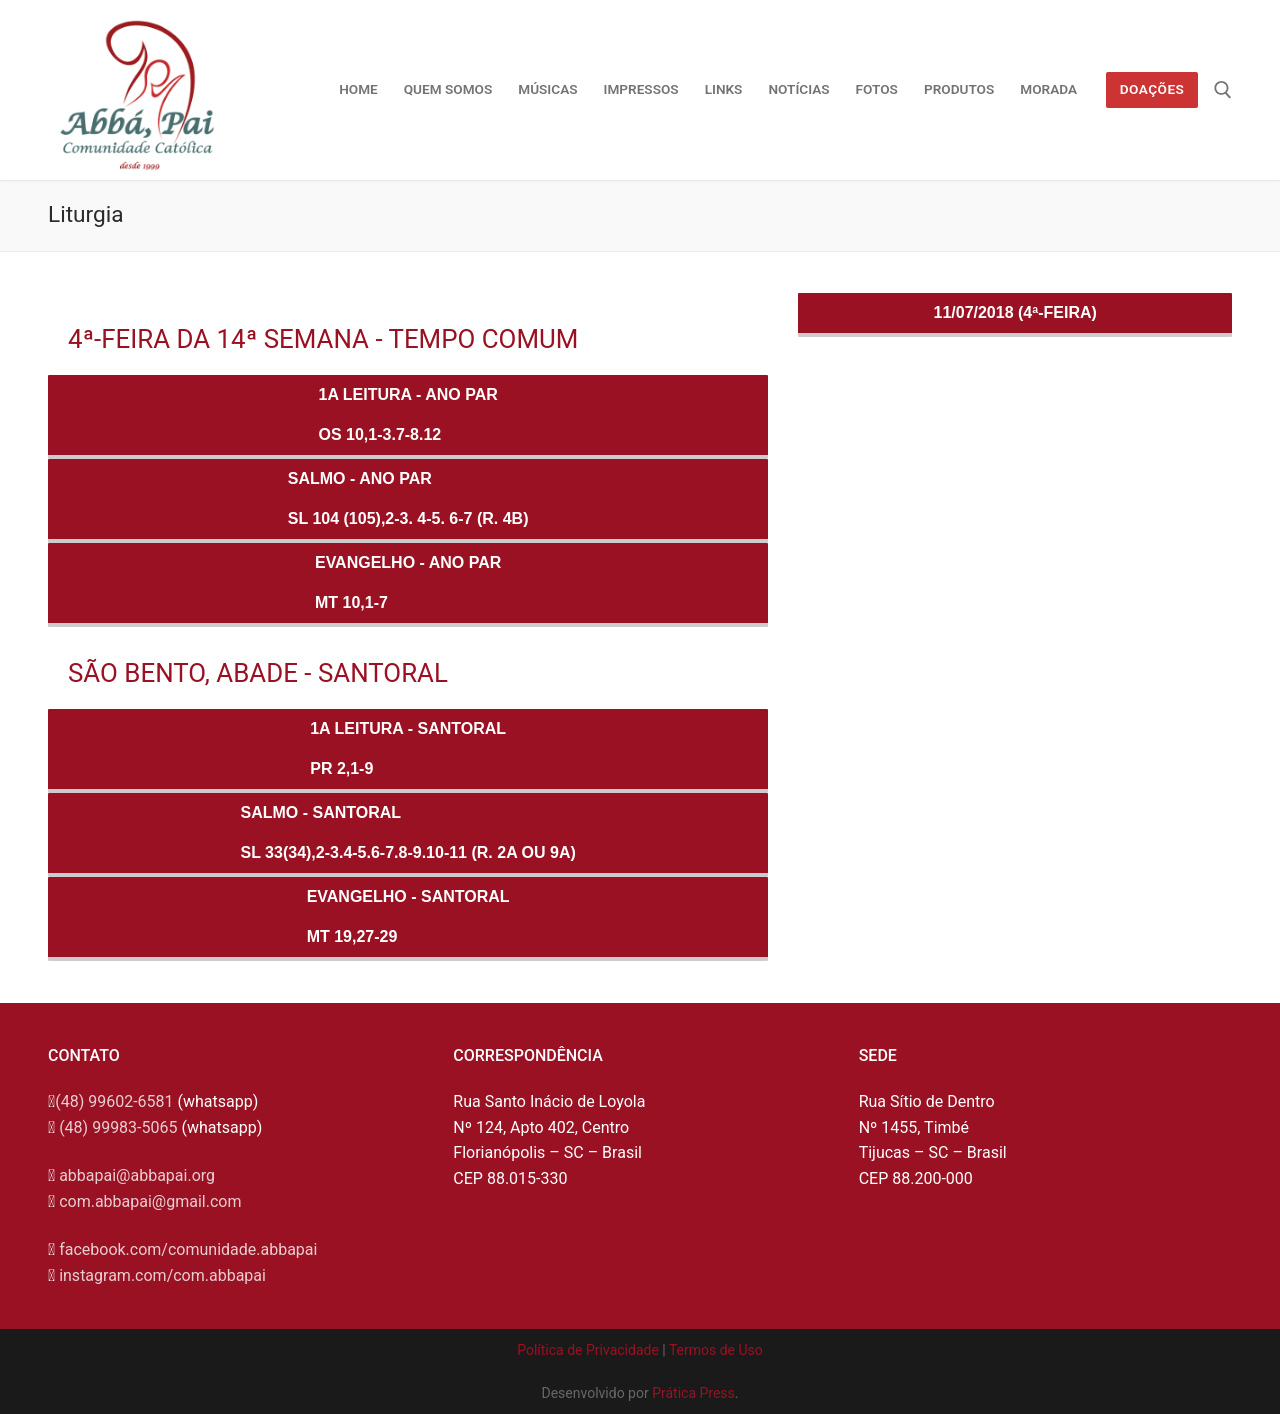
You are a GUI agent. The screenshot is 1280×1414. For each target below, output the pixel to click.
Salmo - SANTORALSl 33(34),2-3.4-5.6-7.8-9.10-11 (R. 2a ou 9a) (408, 832)
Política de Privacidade (588, 1350)
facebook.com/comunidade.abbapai (188, 1249)
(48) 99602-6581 (114, 1101)
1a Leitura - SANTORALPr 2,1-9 (408, 748)
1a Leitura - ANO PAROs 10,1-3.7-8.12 (408, 414)
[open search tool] (1223, 90)
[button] (1237, 28)
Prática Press (693, 1393)
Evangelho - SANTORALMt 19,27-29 (408, 916)
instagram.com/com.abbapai (162, 1275)
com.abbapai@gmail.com (150, 1201)
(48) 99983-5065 (118, 1127)
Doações (1152, 89)
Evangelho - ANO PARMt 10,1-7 (408, 582)
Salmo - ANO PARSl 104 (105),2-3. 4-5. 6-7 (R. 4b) (408, 498)
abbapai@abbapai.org (137, 1175)
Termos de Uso (716, 1350)
